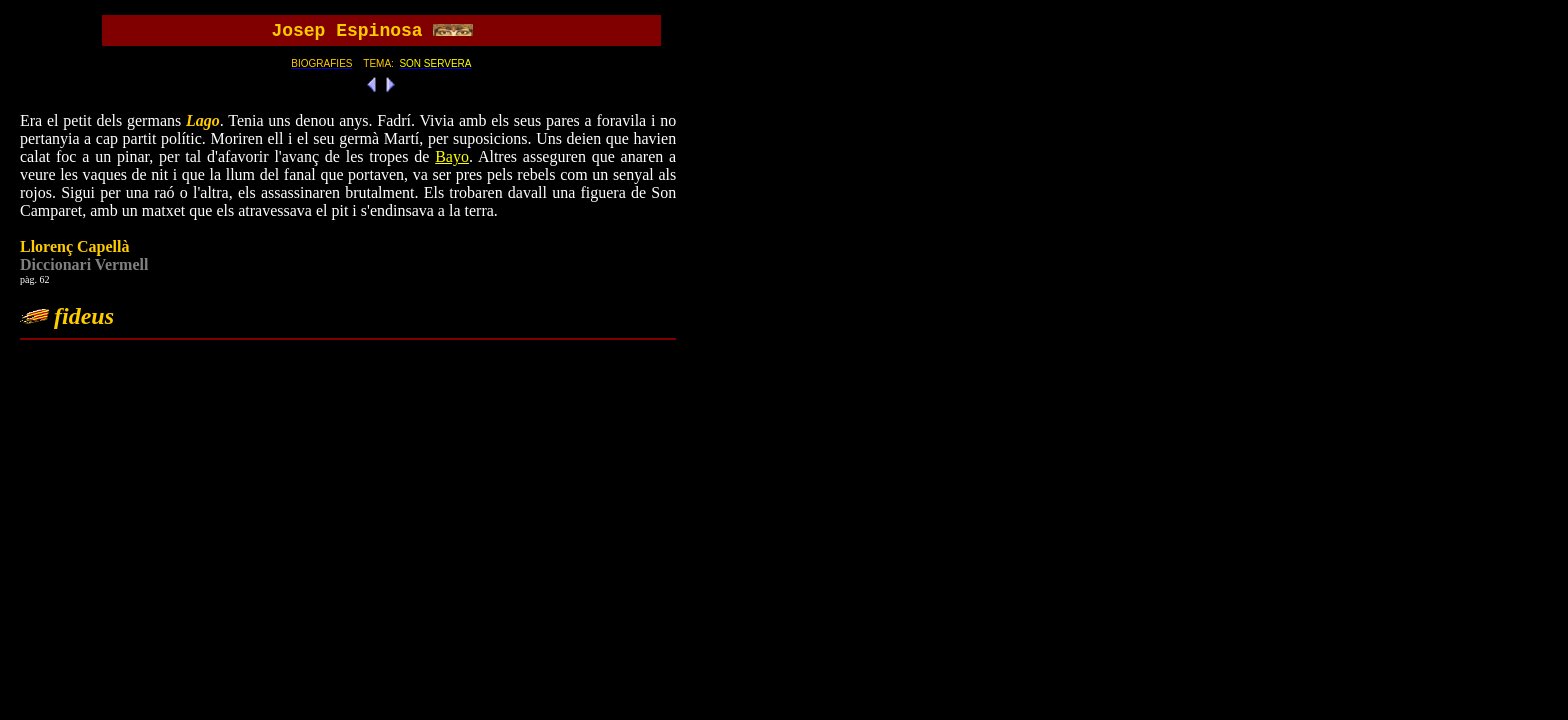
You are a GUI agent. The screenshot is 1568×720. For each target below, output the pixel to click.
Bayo (452, 156)
